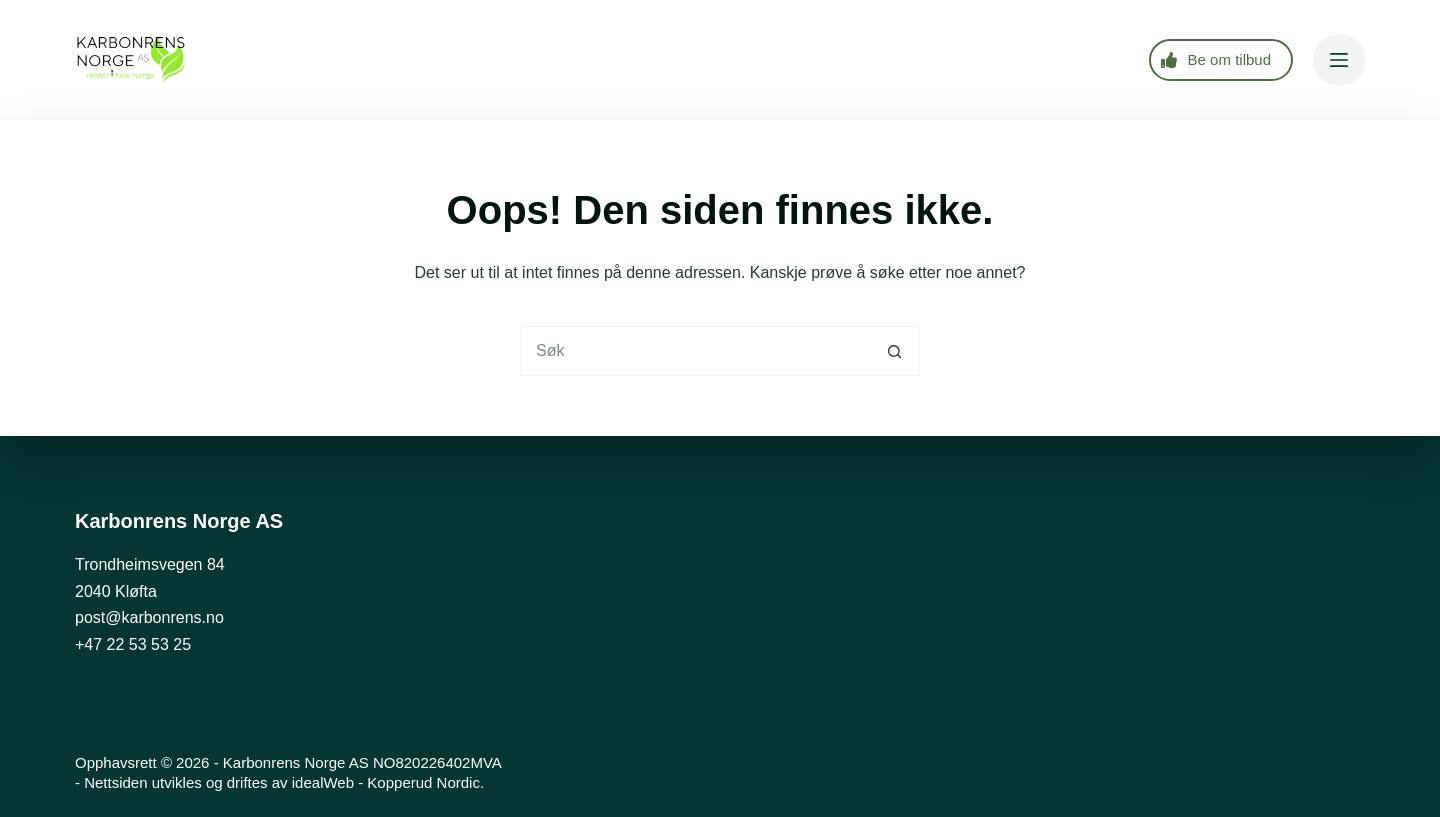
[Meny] (1339, 60)
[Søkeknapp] (895, 351)
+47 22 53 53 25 (133, 644)
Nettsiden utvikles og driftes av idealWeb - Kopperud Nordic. (284, 782)
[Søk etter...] (695, 351)
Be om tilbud (1216, 59)
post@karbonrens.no (149, 617)
